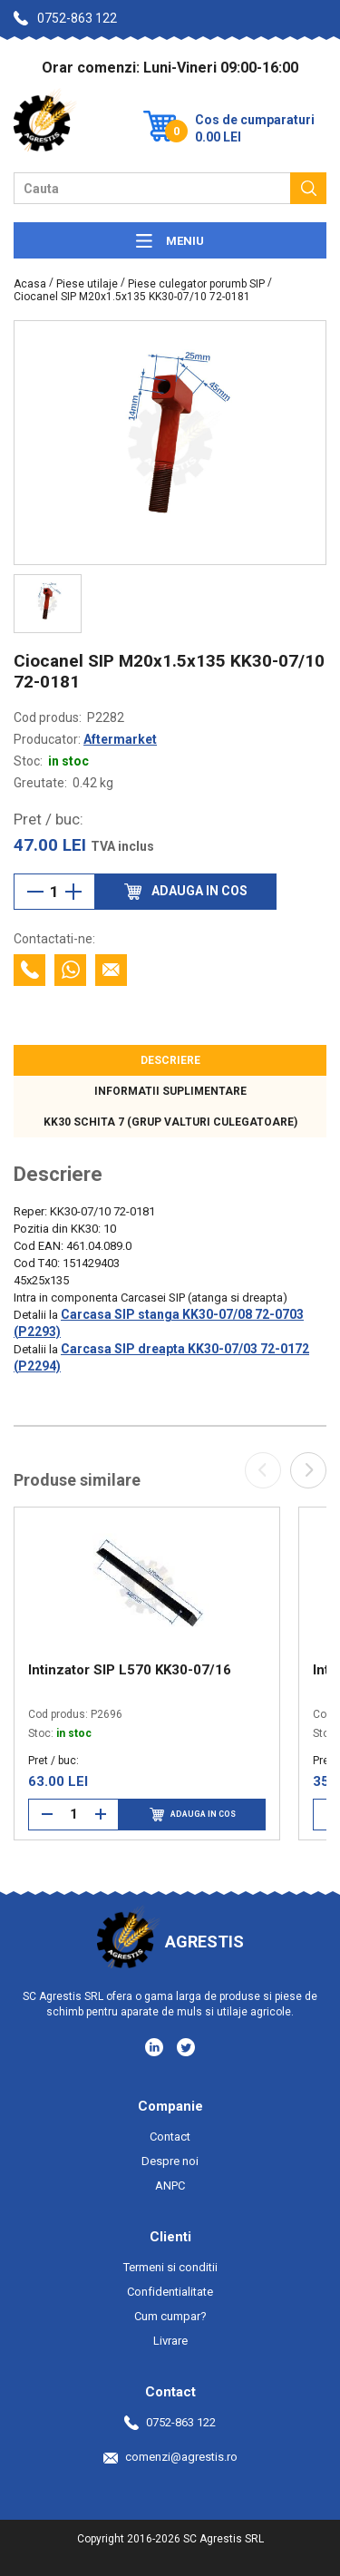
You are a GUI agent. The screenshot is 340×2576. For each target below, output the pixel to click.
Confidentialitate (170, 2291)
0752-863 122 (65, 18)
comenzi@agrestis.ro (170, 2457)
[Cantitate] (54, 891)
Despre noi (170, 2161)
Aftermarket (120, 739)
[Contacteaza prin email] (111, 970)
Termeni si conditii (170, 2267)
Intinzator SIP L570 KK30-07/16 (129, 1670)
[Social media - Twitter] (186, 2047)
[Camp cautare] (152, 188)
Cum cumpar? (170, 2316)
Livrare (170, 2340)
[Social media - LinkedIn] (155, 2045)
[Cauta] (308, 188)
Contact (170, 2136)
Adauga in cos (193, 1814)
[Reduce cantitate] (35, 891)
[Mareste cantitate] (73, 891)
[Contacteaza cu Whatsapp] (70, 970)
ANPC (170, 2185)
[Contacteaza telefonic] (29, 970)
